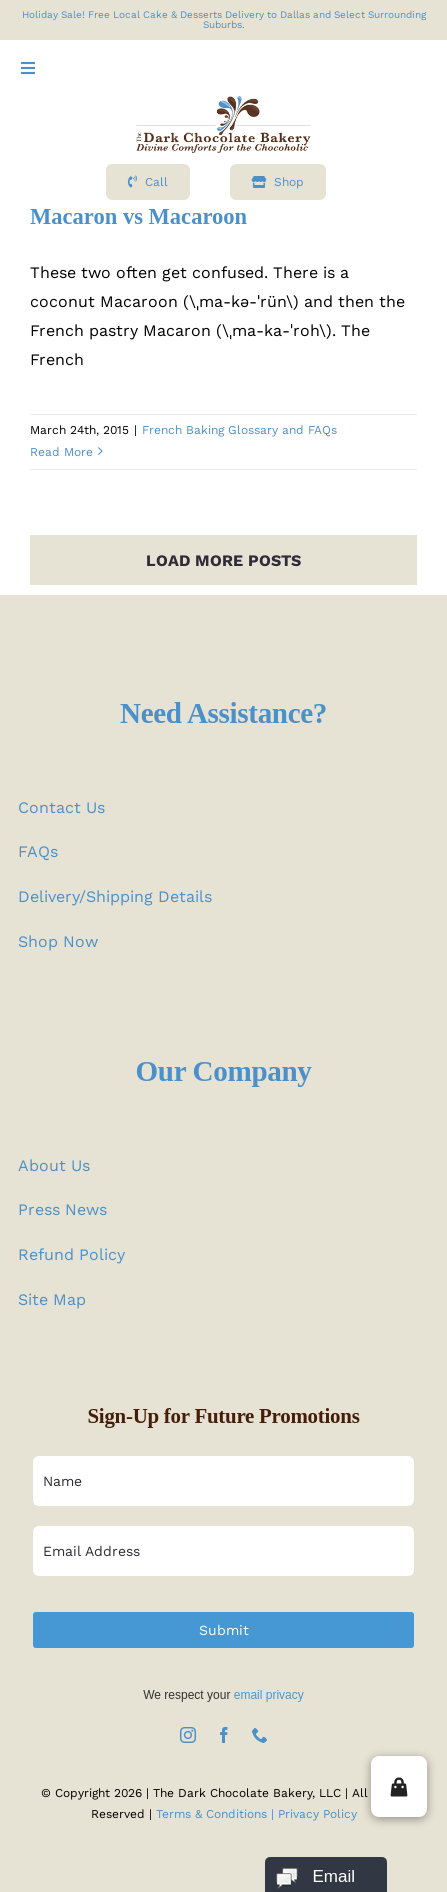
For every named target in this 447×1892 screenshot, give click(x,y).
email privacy (269, 1695)
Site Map (52, 1299)
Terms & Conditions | (217, 1814)
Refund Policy (71, 1254)
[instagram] (188, 1735)
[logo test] (223, 103)
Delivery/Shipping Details (115, 896)
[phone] (260, 1735)
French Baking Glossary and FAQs (239, 430)
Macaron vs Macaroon (138, 216)
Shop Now (58, 941)
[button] (399, 1786)
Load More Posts (223, 560)
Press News (62, 1209)
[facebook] (224, 1735)
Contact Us (61, 807)
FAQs (38, 851)
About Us (54, 1165)
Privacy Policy (317, 1814)
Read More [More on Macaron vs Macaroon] (61, 452)
